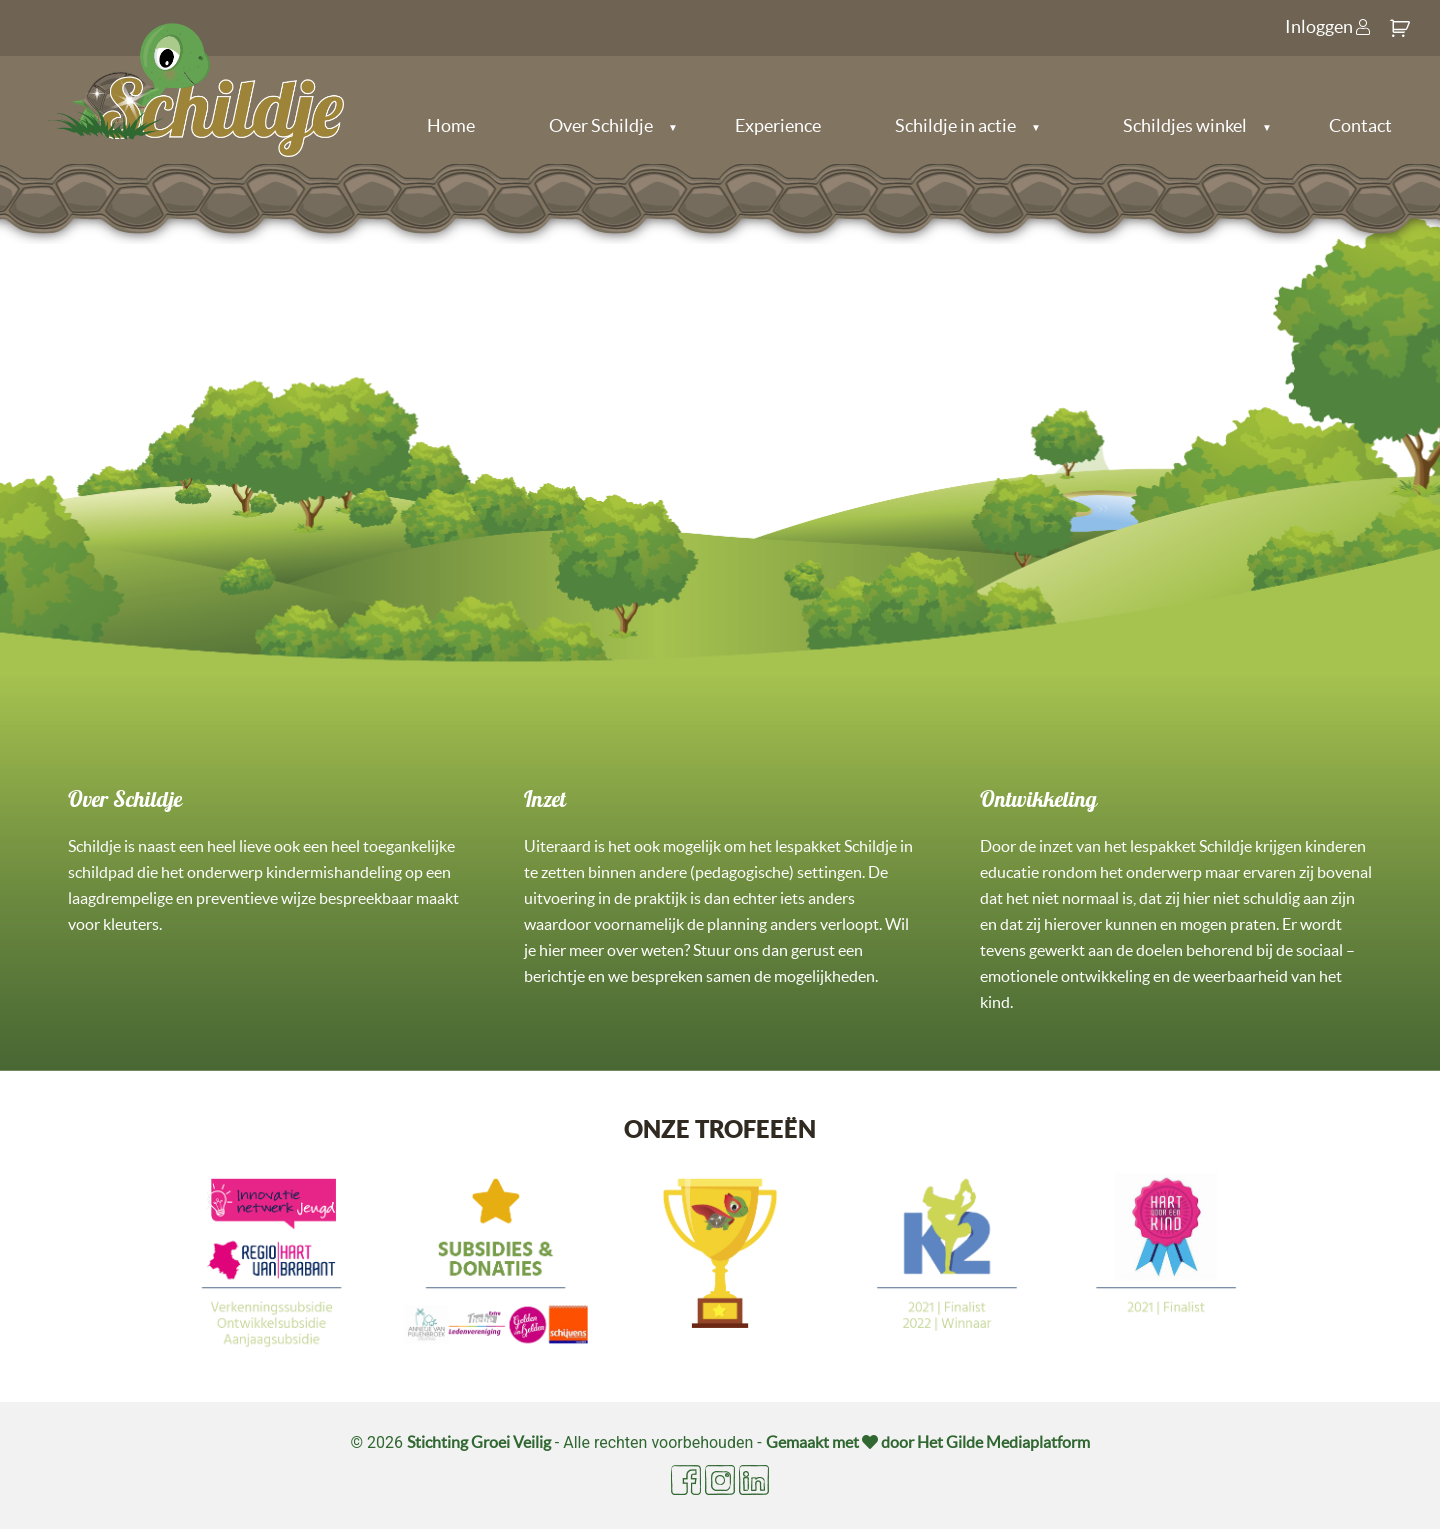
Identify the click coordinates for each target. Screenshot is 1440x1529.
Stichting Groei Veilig (479, 1442)
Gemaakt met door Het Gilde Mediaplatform (928, 1442)
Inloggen (1327, 26)
